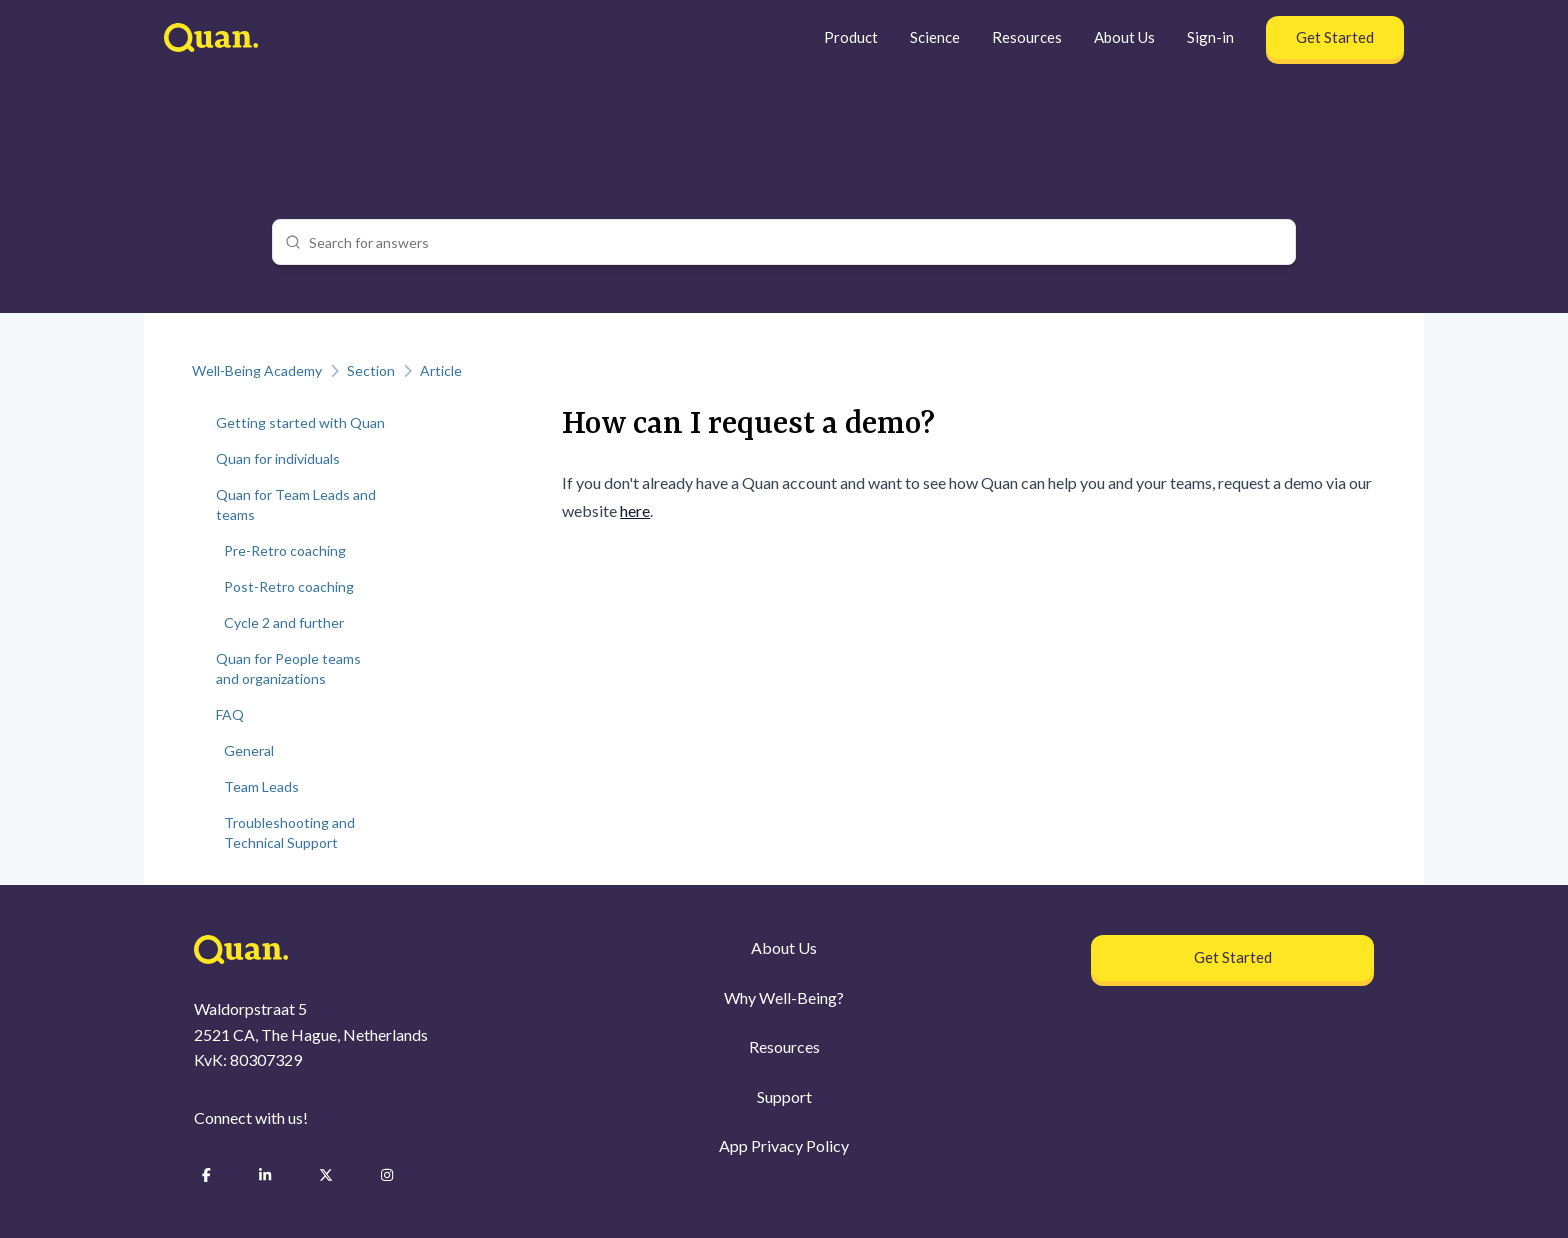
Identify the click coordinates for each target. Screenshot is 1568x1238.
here (635, 510)
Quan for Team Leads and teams (296, 504)
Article (441, 370)
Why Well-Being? (784, 997)
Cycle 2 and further (284, 622)
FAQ (230, 714)
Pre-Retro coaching (285, 550)
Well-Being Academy (257, 370)
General (249, 750)
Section (371, 370)
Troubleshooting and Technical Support (289, 832)
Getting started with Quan (300, 422)
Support (784, 1096)
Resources (1027, 37)
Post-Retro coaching (289, 586)
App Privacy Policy (784, 1145)
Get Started (1335, 37)
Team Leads (261, 786)
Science (935, 37)
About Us (1124, 37)
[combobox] (796, 242)
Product (851, 37)
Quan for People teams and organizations (288, 668)
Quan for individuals (278, 458)
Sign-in (1210, 37)
